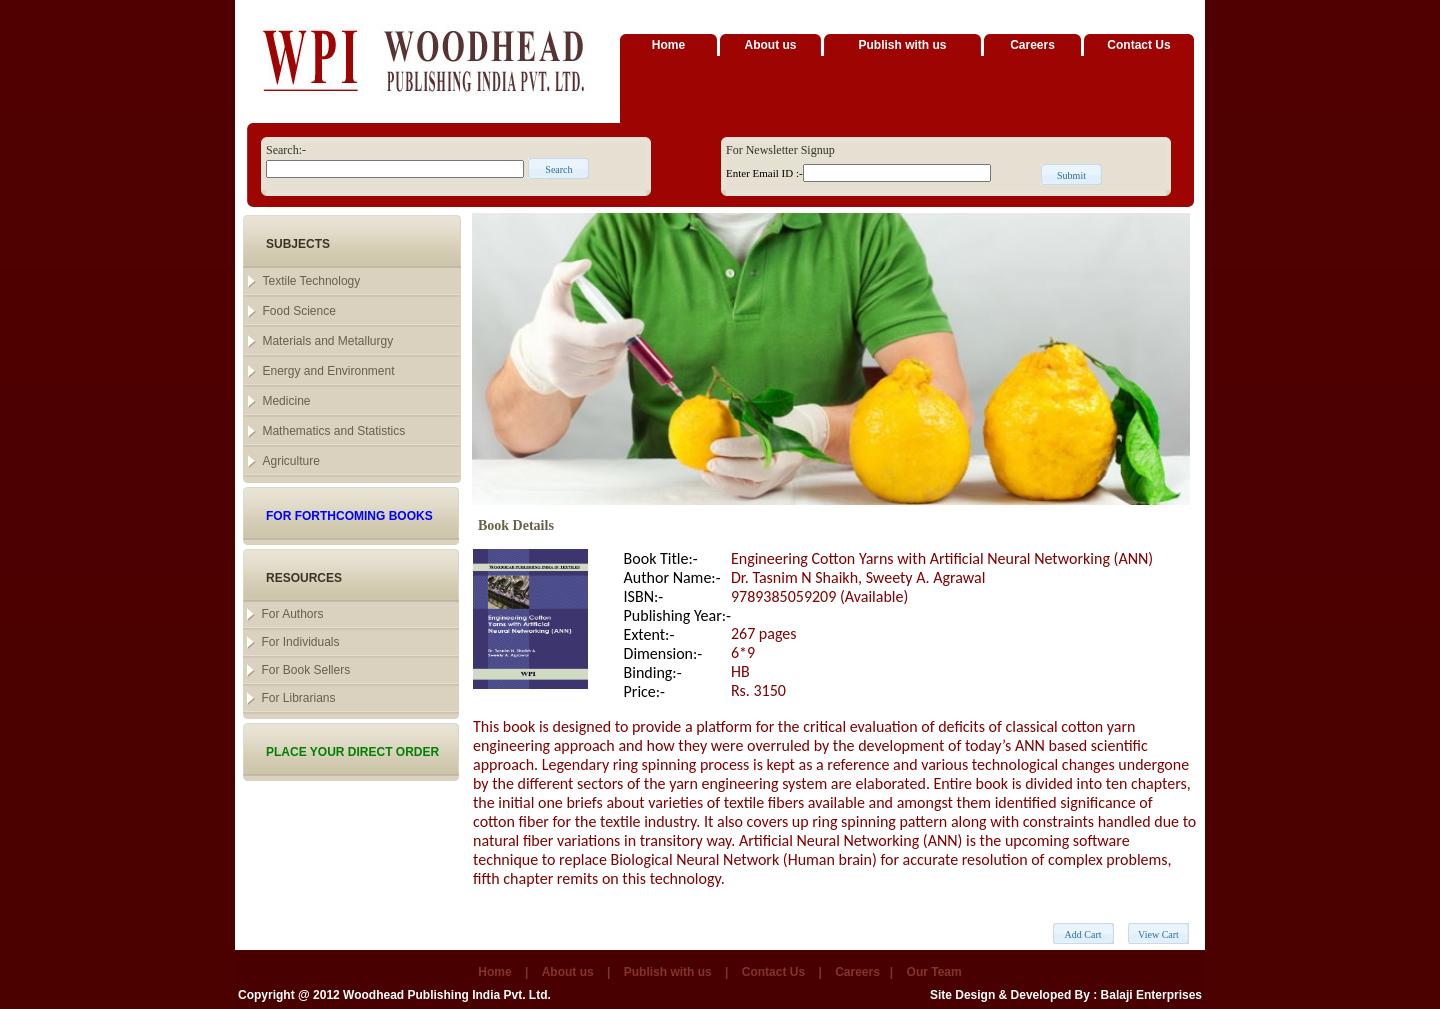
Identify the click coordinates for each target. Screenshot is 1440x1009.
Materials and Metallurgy (327, 341)
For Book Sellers (305, 670)
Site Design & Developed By (1010, 995)
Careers (1032, 45)
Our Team (934, 972)
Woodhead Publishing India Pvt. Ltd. (447, 995)
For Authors (292, 614)
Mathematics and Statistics (333, 431)
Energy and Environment (328, 371)
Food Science (298, 311)
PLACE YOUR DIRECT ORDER (352, 752)
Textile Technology (311, 281)
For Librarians (298, 698)
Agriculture (290, 461)
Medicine (286, 401)
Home (668, 45)
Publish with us (902, 45)
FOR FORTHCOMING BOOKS (349, 516)
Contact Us (1138, 45)
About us (771, 45)
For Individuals (300, 642)
